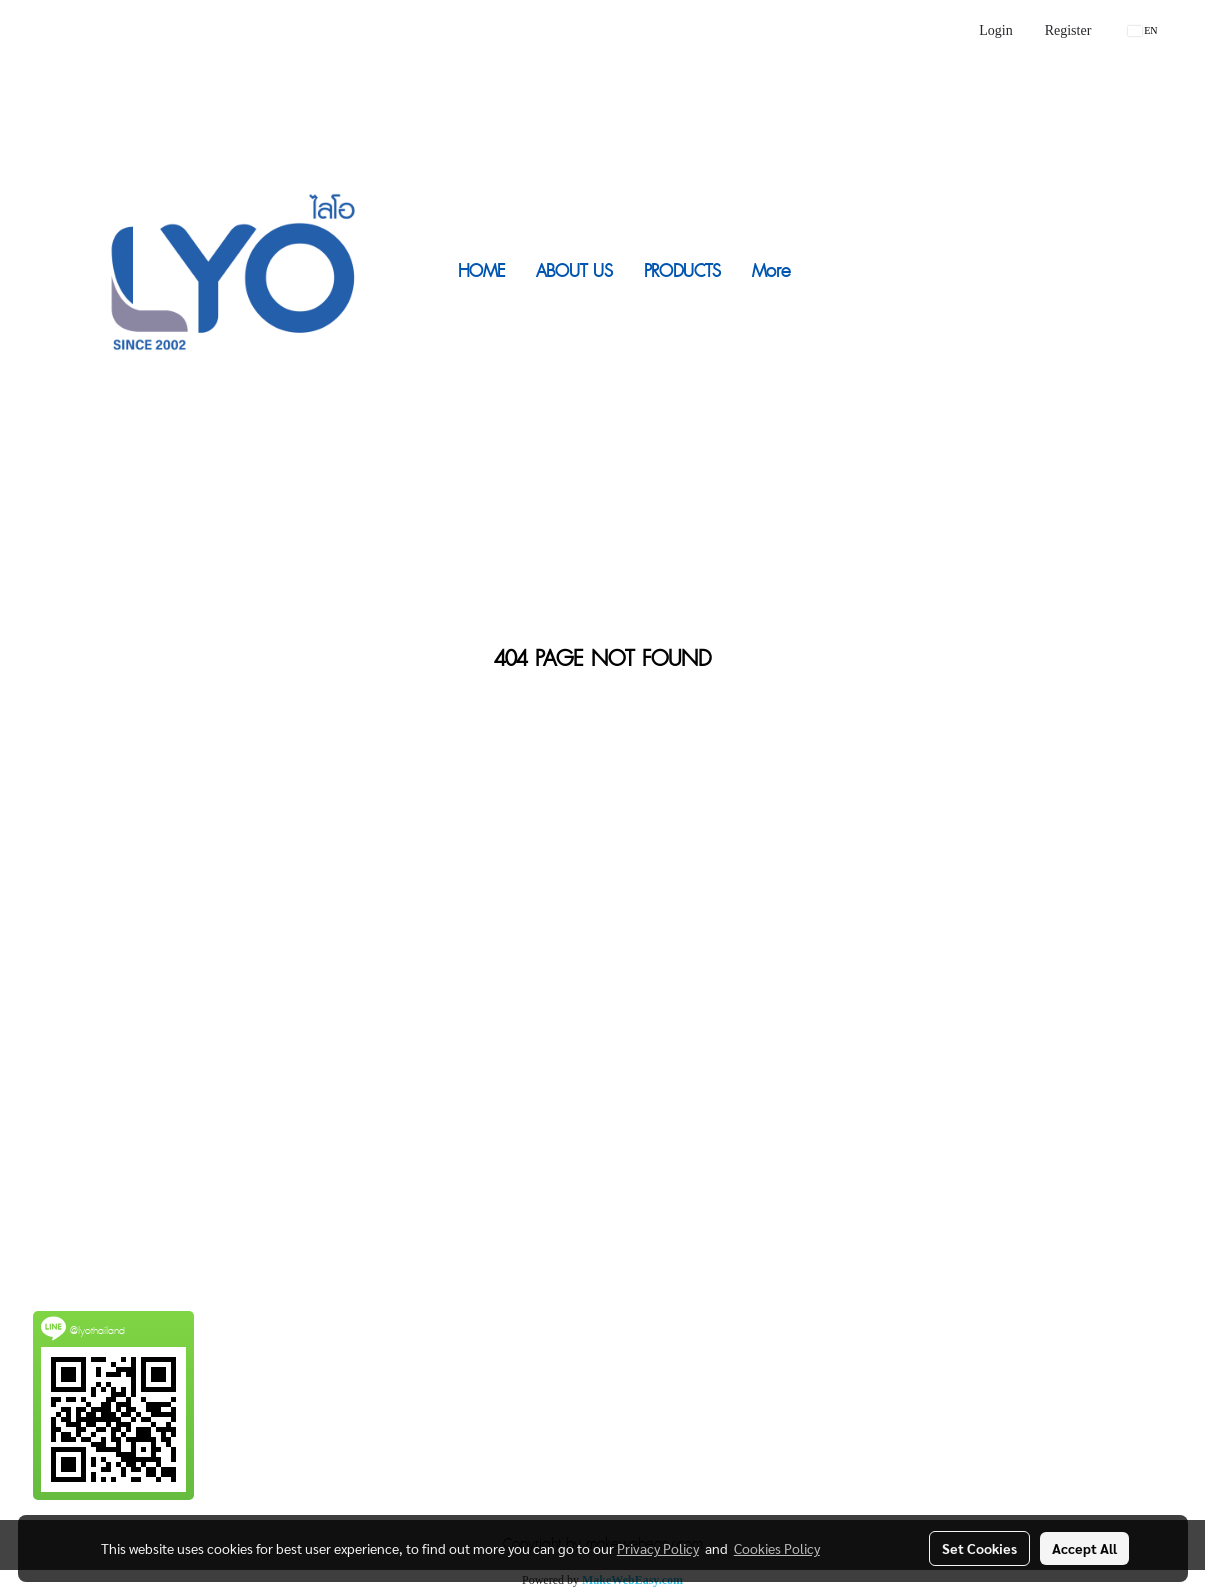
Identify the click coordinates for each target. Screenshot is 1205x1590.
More (771, 271)
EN (1142, 30)
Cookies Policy (777, 1548)
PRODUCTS (682, 271)
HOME (481, 271)
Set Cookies (979, 1548)
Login (995, 30)
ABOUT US (574, 271)
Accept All (1084, 1548)
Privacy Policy (658, 1548)
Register (1068, 30)
